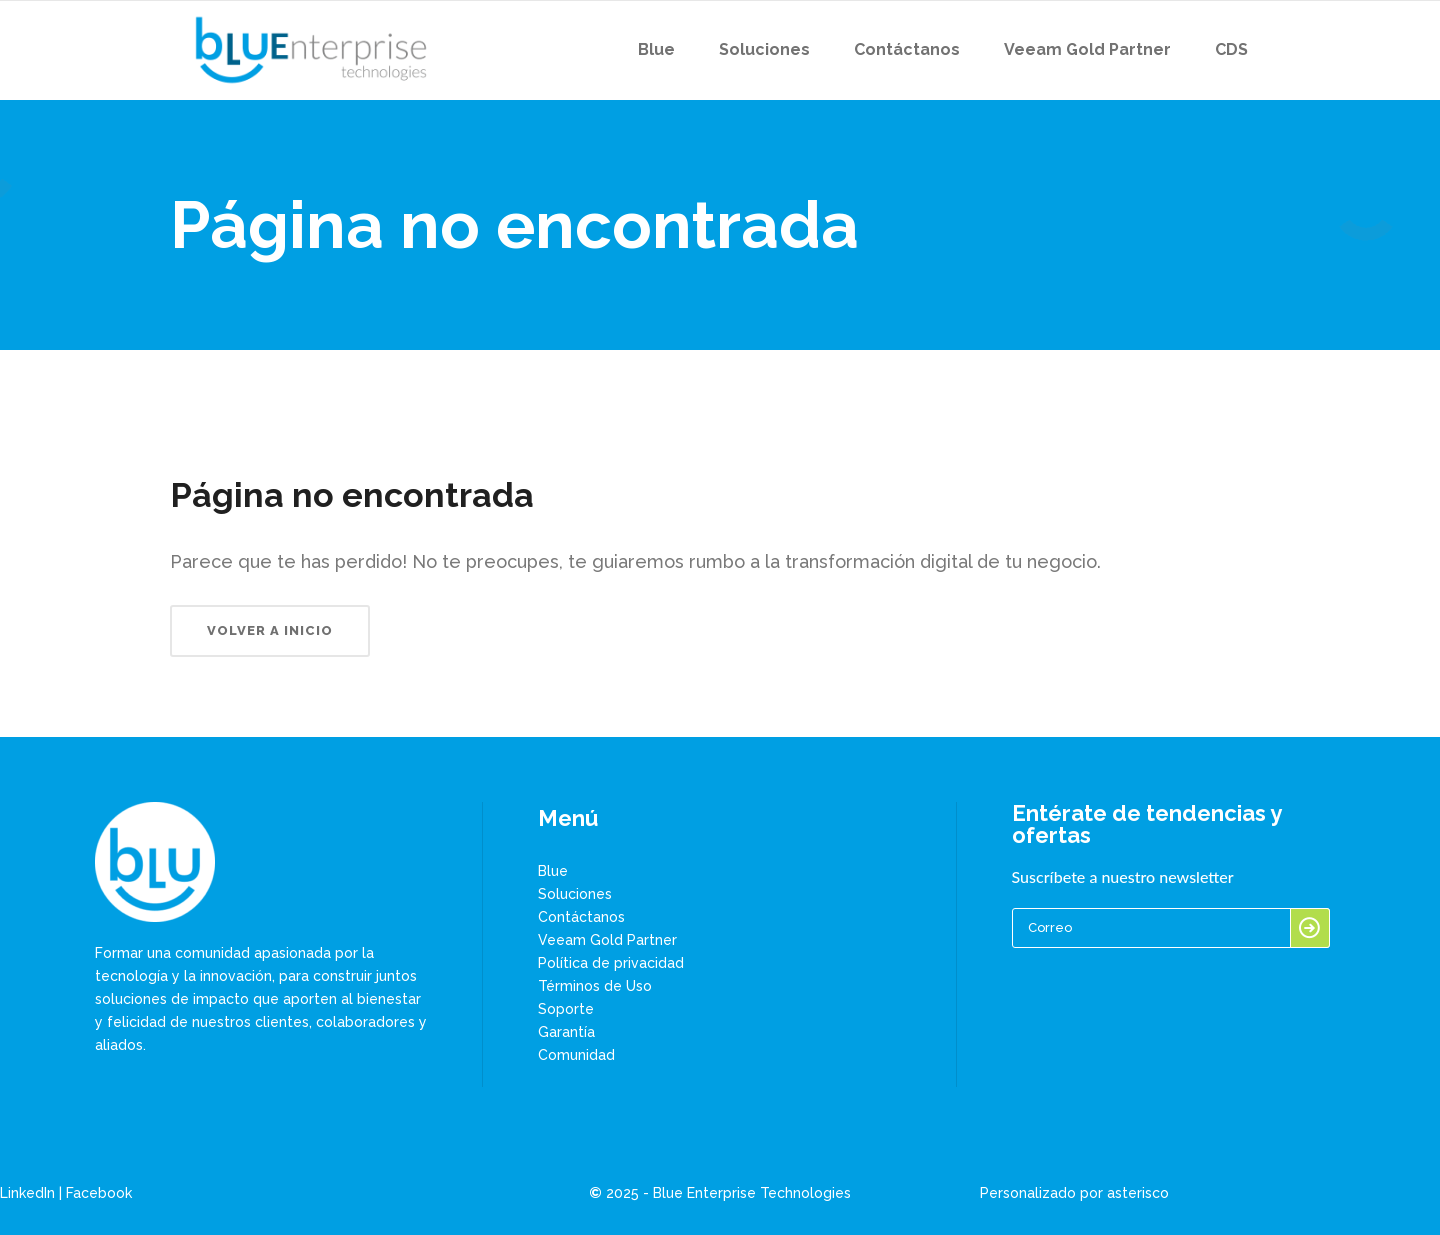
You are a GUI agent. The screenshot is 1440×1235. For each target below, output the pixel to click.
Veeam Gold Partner (607, 940)
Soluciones (575, 894)
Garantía (566, 1032)
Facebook (99, 1193)
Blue (553, 871)
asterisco (1138, 1193)
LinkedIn (27, 1193)
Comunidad (576, 1055)
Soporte (566, 1009)
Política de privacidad (611, 963)
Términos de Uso (595, 986)
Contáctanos (581, 917)
